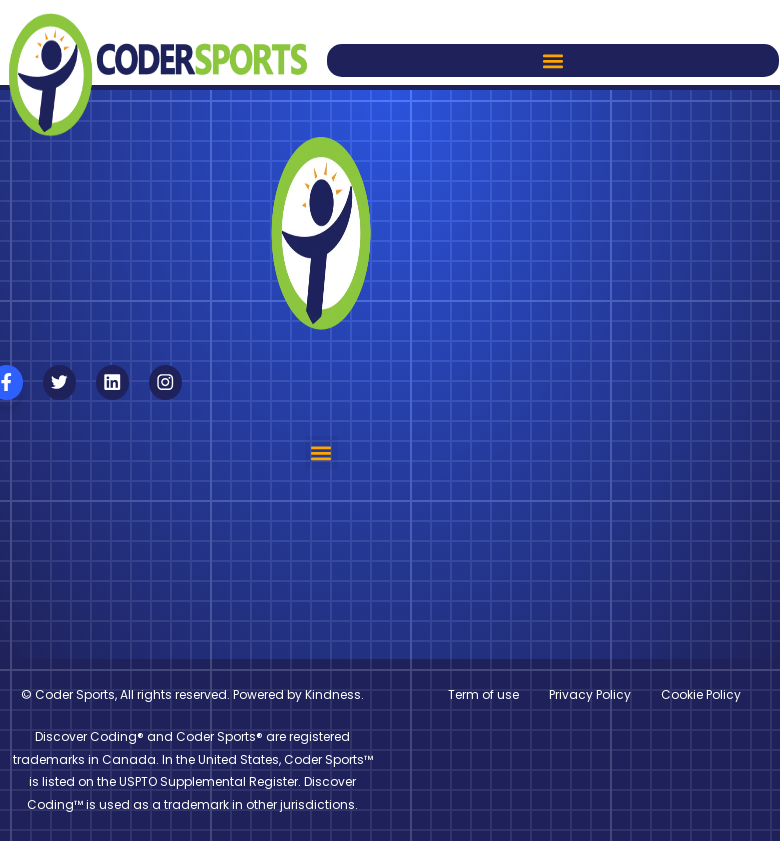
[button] (553, 60)
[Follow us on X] (59, 382)
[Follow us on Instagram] (165, 382)
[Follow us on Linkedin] (112, 382)
